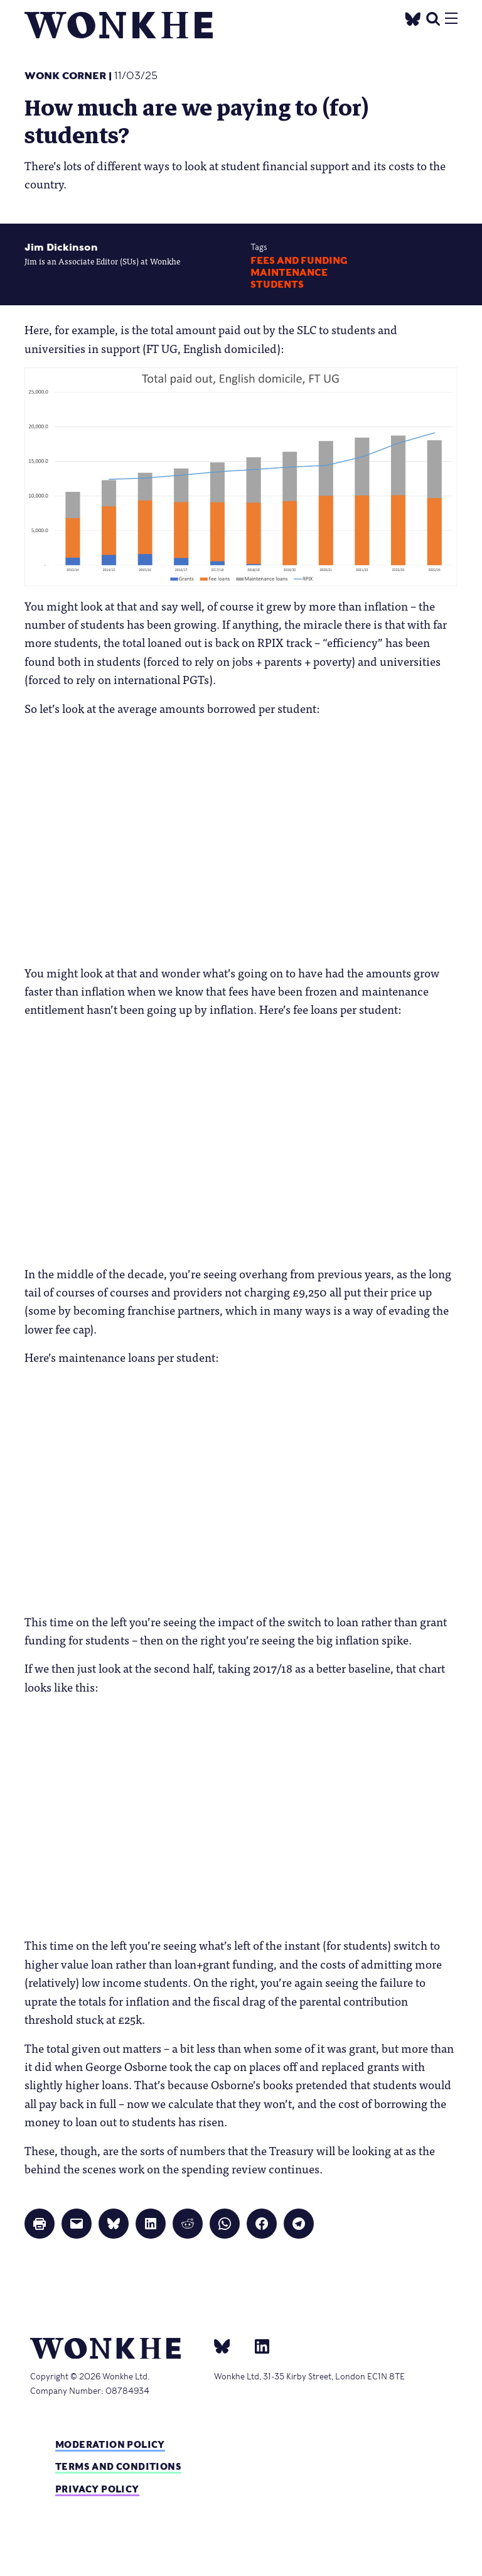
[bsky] (229, 2346)
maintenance (289, 272)
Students (277, 284)
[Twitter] (412, 17)
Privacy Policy (97, 2489)
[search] (433, 17)
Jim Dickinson (61, 247)
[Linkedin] (257, 2346)
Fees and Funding (299, 260)
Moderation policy (110, 2444)
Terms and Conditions (118, 2466)
